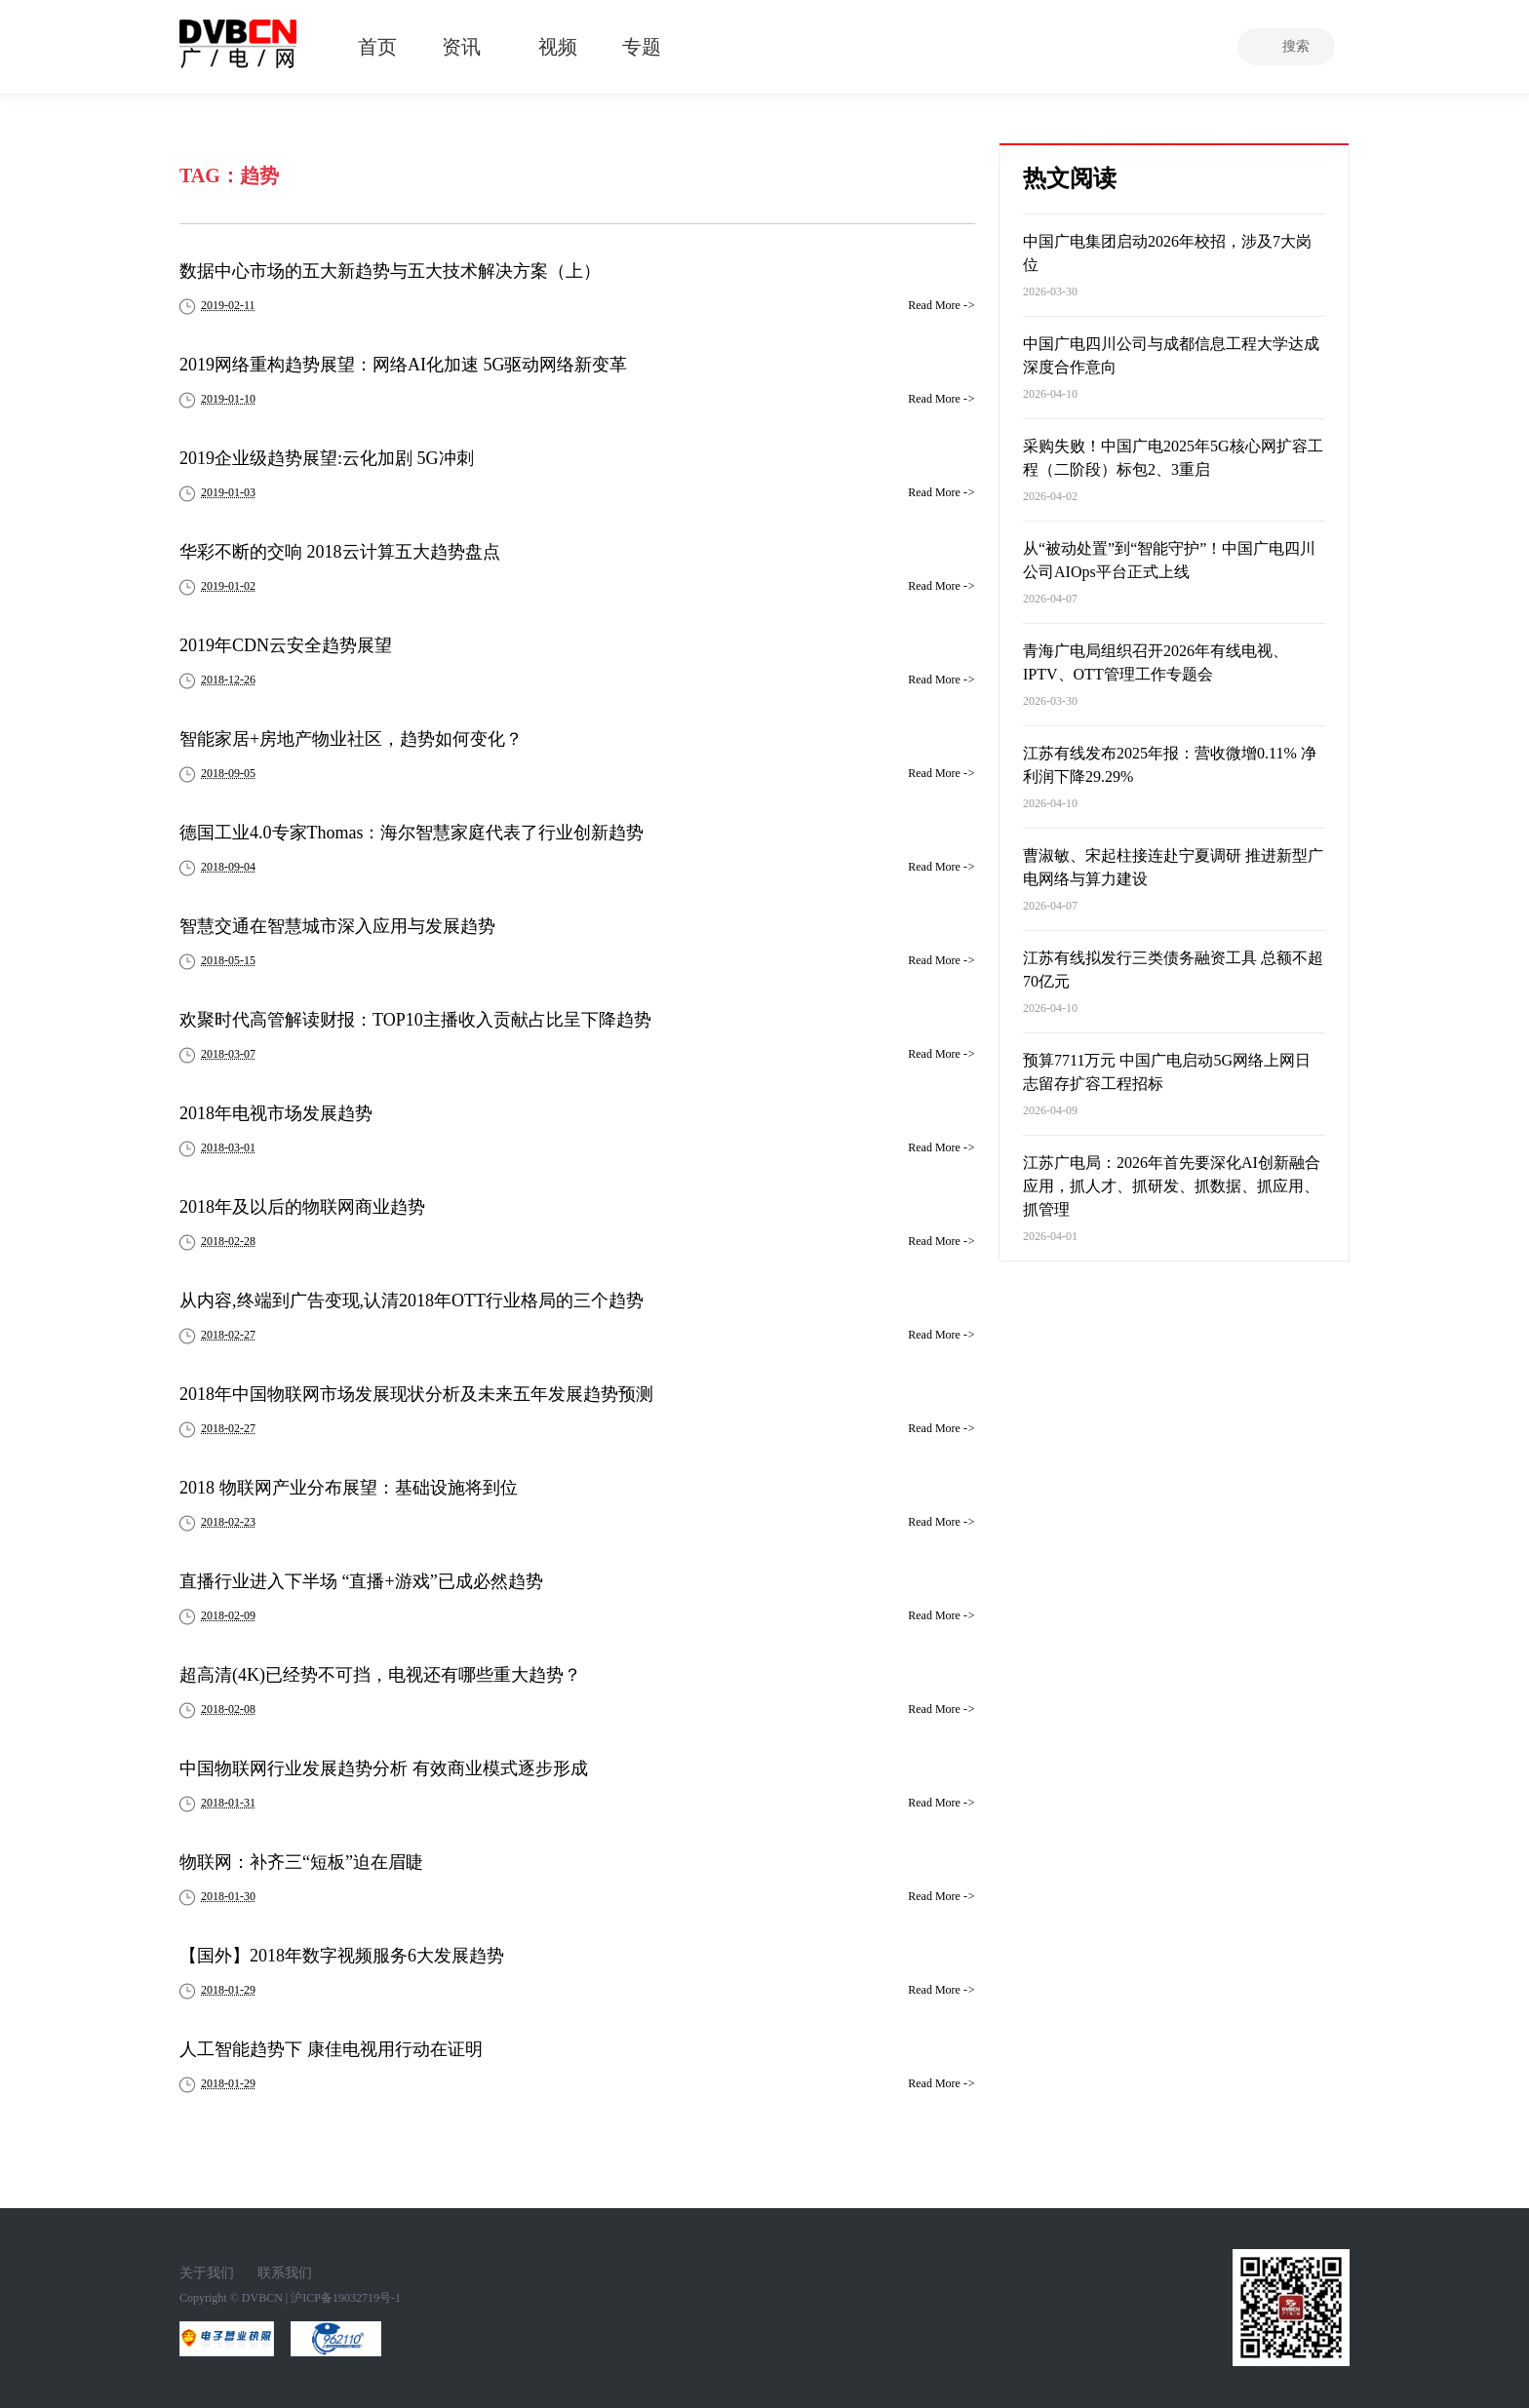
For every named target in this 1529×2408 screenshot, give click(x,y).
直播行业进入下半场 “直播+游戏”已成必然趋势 (361, 1581)
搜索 (1296, 46)
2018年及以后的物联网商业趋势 (302, 1207)
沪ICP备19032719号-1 (346, 2298)
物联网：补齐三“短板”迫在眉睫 (301, 1862)
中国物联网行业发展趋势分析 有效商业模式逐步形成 (383, 1768)
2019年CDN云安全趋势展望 (285, 645)
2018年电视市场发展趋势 (275, 1113)
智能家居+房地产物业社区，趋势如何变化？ (351, 739)
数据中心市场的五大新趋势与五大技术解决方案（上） (390, 271)
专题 (641, 47)
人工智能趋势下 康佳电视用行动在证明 (331, 2049)
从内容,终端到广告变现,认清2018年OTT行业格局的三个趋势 (411, 1300)
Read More (941, 305)
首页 (377, 47)
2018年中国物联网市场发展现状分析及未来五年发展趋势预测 (416, 1394)
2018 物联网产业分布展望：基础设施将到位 (348, 1487)
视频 (557, 47)
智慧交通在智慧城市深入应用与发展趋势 (337, 926)
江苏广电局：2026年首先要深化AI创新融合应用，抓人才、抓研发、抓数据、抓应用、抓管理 (1171, 1186)
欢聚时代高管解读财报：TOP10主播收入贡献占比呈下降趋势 (415, 1019)
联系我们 (284, 2273)
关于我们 (206, 2273)
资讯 (461, 47)
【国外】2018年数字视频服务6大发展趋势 (341, 1955)
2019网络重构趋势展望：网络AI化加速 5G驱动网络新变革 (403, 364)
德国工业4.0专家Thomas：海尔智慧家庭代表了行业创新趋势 (412, 832)
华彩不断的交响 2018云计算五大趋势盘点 (339, 552)
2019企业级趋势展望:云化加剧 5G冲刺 (326, 458)
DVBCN (262, 2298)
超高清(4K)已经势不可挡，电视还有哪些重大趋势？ (380, 1675)
